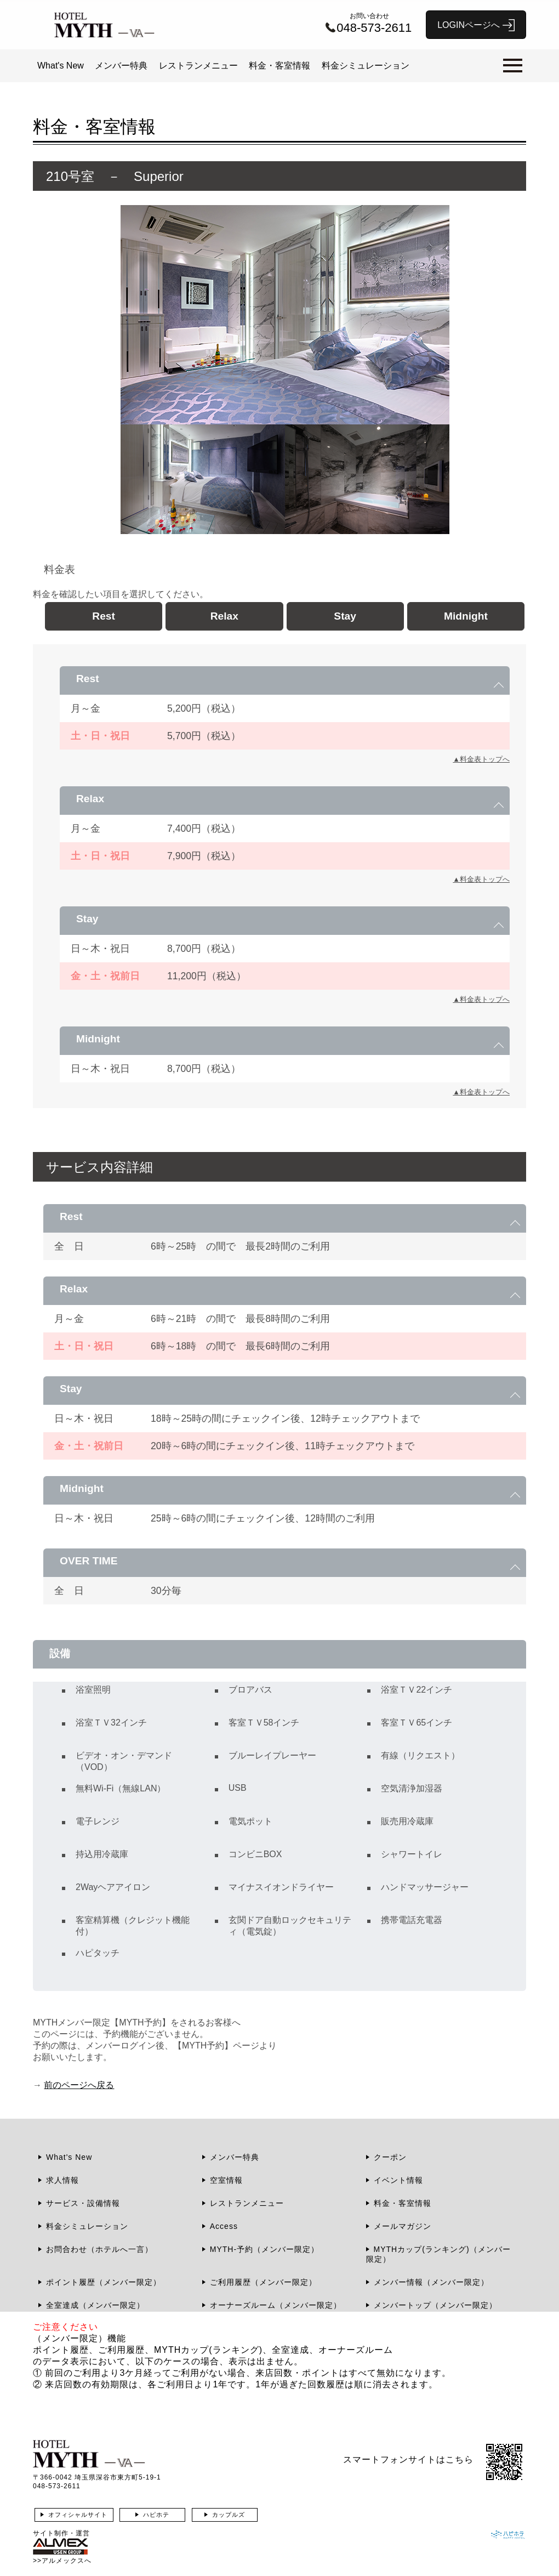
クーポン (390, 2157)
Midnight (466, 616)
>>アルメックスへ (62, 2560)
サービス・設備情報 (83, 2203)
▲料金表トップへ (481, 759)
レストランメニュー (198, 65)
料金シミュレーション (365, 65)
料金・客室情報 (279, 65)
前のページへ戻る (79, 2085)
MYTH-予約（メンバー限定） (264, 2249)
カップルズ (228, 2514)
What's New (60, 65)
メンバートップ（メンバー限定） (435, 2305)
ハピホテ (156, 2514)
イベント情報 (398, 2180)
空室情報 (226, 2180)
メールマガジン (402, 2226)
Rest (103, 616)
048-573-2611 (57, 2486)
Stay (345, 616)
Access (224, 2226)
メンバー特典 (121, 65)
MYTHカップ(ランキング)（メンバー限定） (438, 2254)
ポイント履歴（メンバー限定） (103, 2282)
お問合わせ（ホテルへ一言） (99, 2249)
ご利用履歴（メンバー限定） (263, 2282)
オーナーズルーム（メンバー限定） (275, 2305)
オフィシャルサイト (77, 2514)
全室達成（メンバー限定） (95, 2305)
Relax (224, 616)
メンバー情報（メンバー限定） (431, 2282)
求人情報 (62, 2180)
